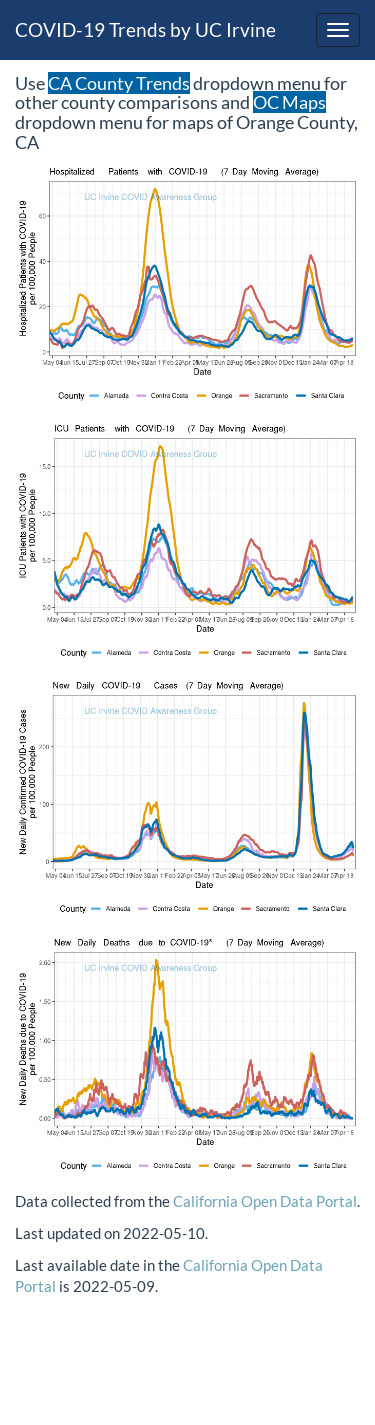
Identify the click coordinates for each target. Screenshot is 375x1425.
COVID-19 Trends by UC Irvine (145, 29)
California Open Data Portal (265, 1201)
